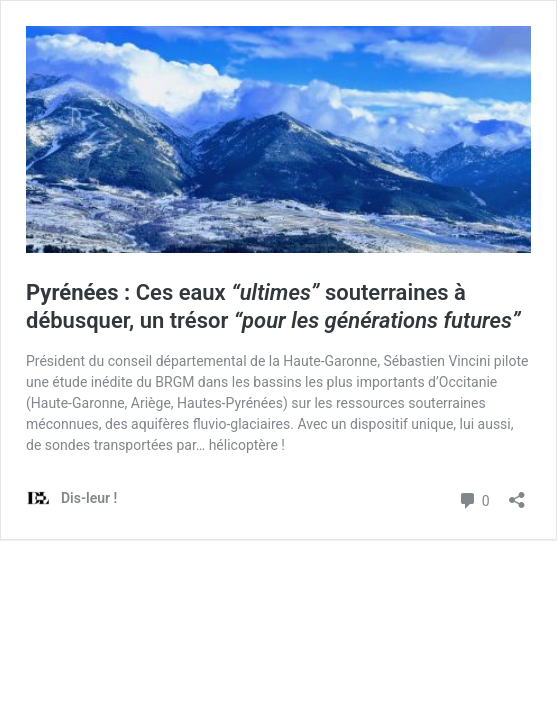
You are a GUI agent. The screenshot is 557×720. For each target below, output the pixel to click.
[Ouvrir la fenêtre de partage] (517, 493)
